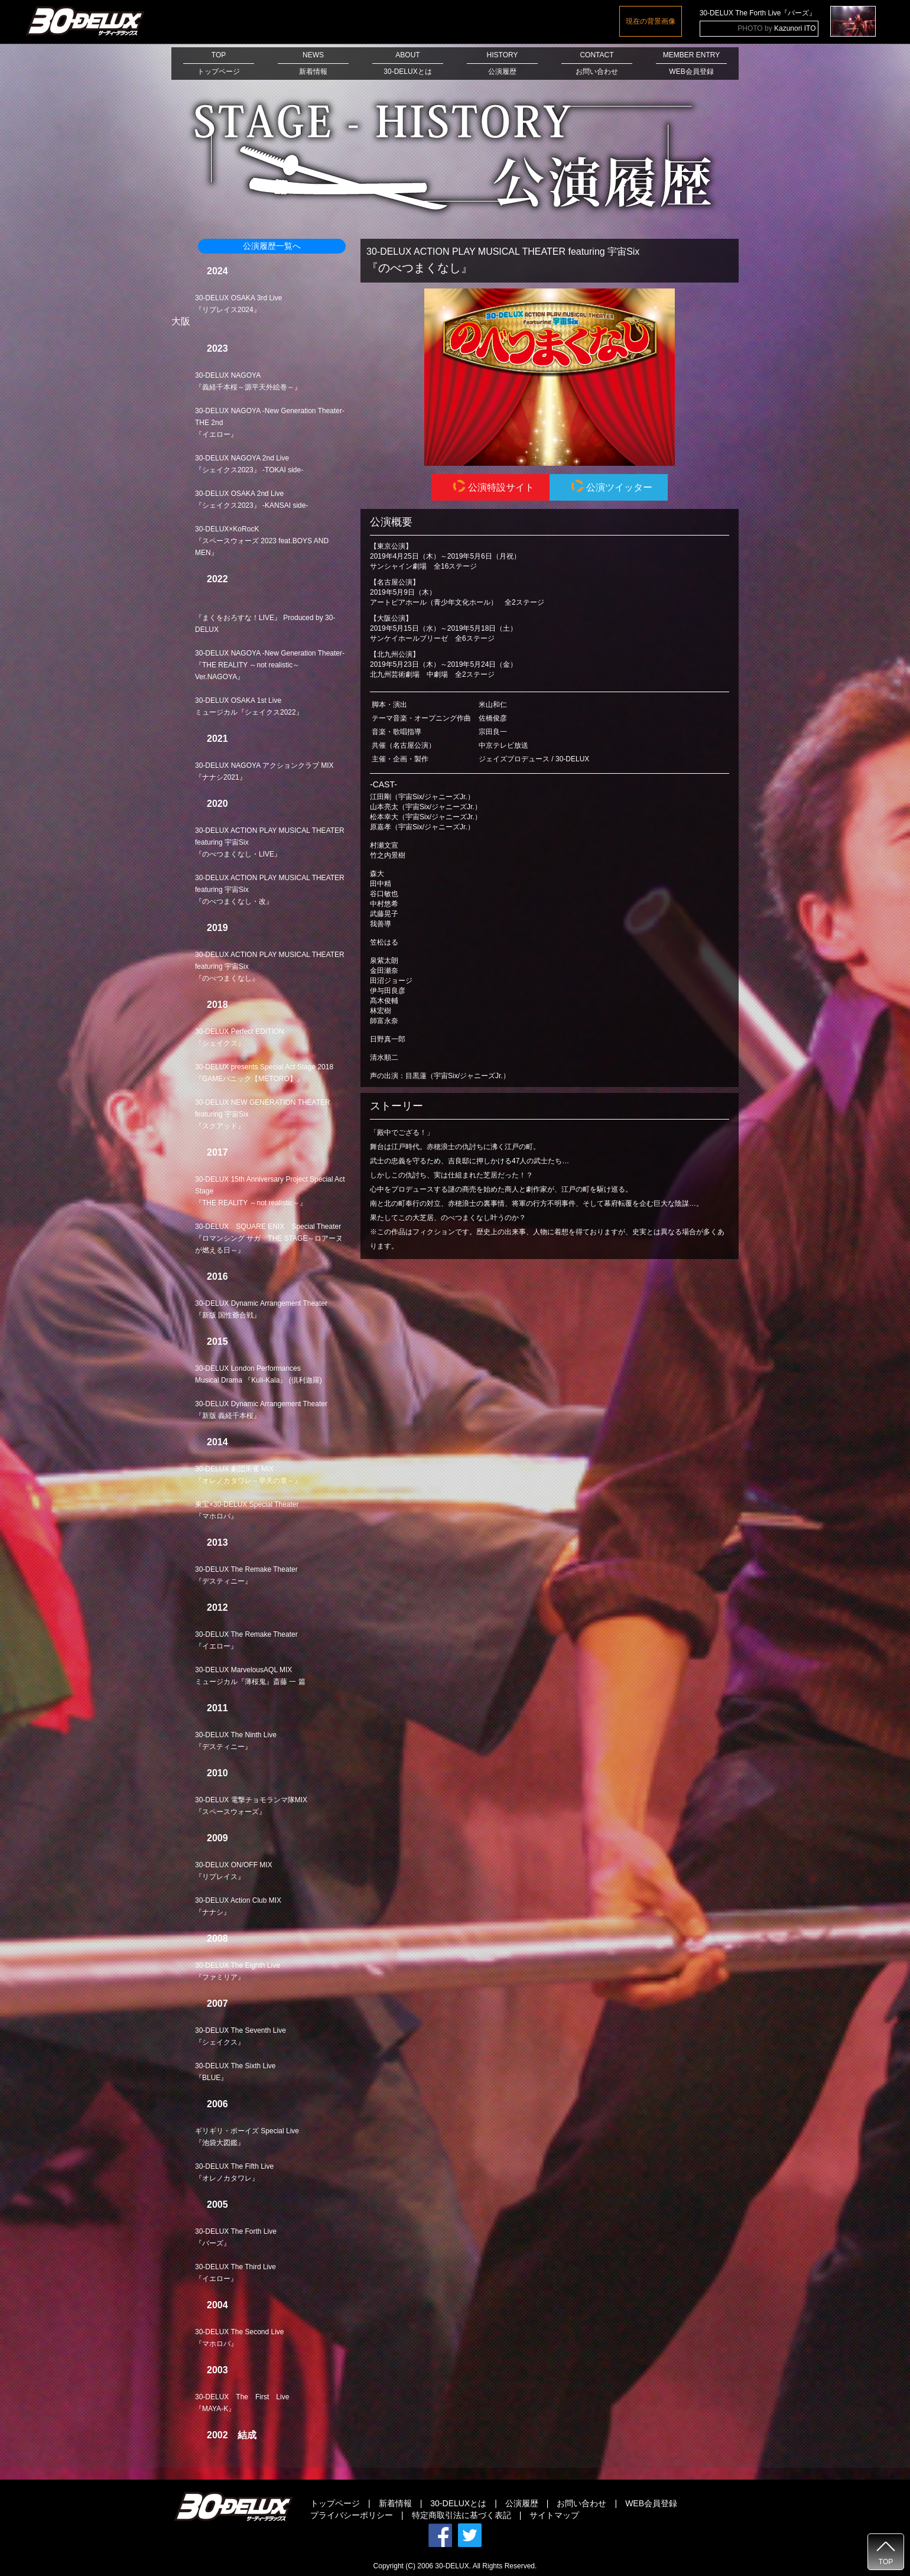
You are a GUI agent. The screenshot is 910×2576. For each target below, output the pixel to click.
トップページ (335, 2503)
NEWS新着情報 (313, 63)
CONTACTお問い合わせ (596, 63)
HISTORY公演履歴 (502, 63)
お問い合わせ (581, 2503)
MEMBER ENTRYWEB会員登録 (691, 63)
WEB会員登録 (651, 2503)
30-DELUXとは (458, 2503)
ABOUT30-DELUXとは (407, 63)
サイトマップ (554, 2515)
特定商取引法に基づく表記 (461, 2515)
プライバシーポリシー (351, 2515)
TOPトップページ (218, 63)
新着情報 (395, 2503)
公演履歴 (521, 2503)
